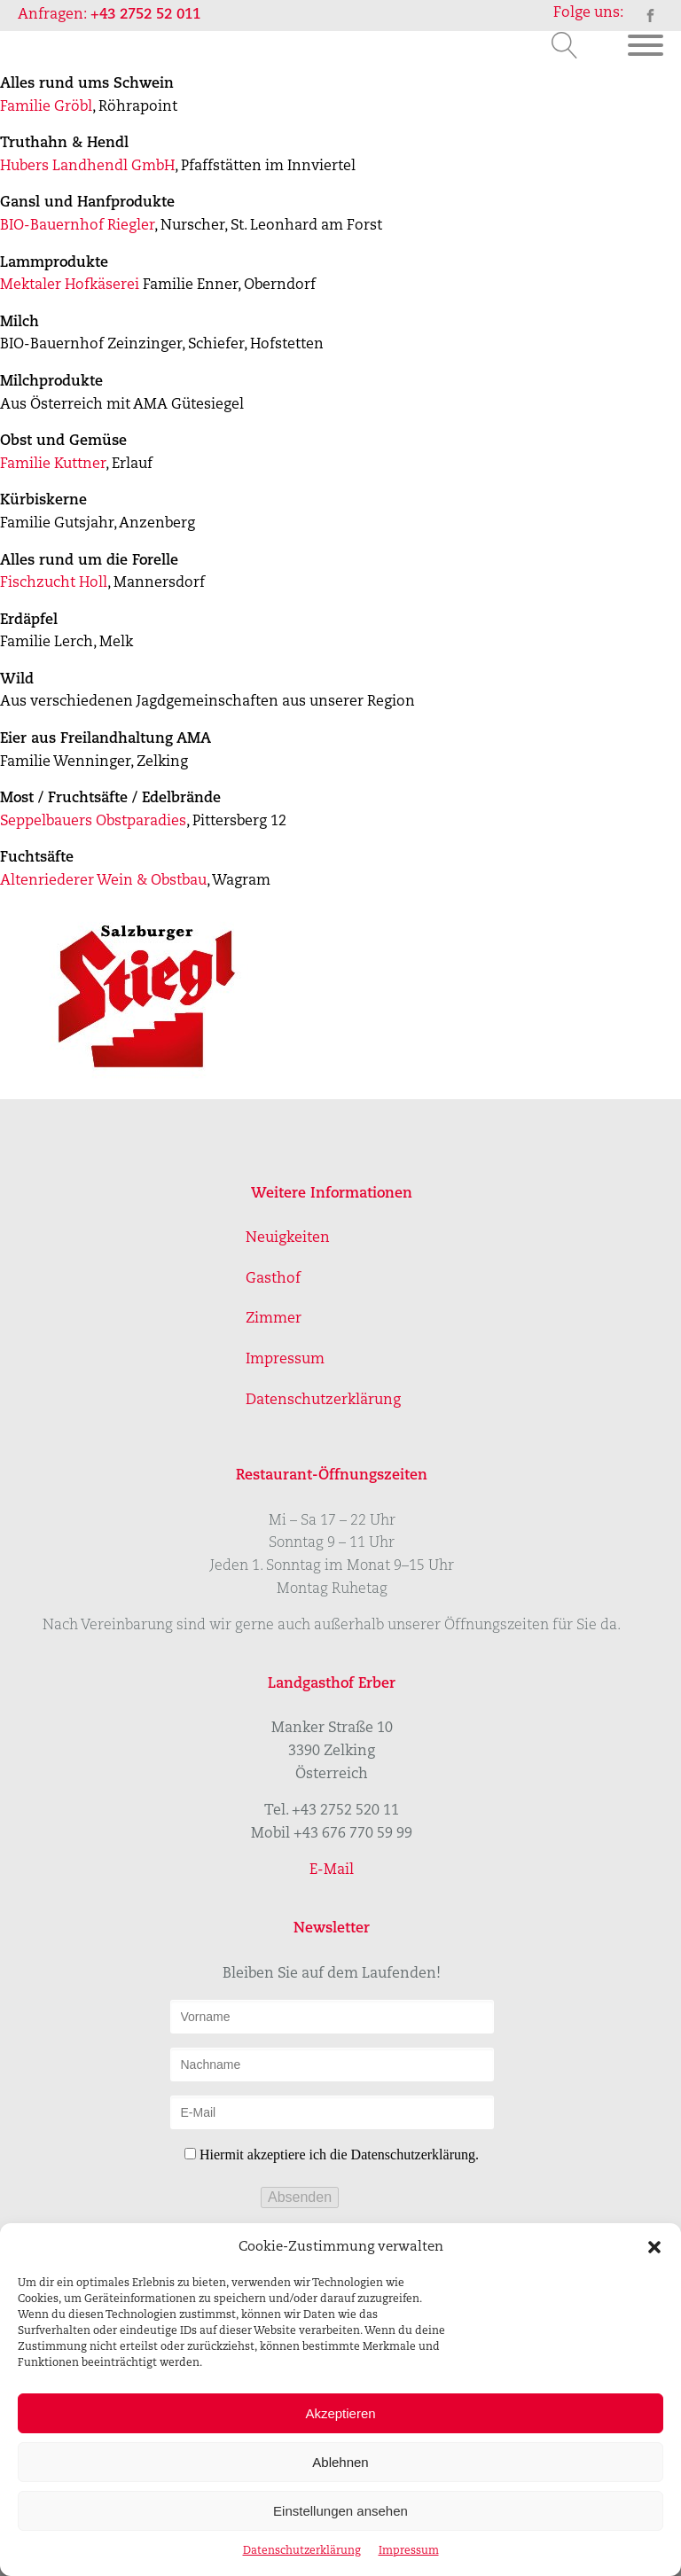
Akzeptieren (340, 2413)
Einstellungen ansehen (340, 2510)
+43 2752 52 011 (145, 15)
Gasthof (273, 1279)
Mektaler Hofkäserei (69, 285)
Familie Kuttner (53, 464)
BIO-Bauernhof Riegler (77, 226)
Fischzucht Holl (53, 583)
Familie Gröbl (46, 107)
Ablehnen (340, 2462)
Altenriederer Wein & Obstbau (103, 881)
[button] (654, 2247)
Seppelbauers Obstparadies (93, 822)
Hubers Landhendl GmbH (87, 167)
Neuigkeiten (288, 1238)
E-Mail (331, 1870)
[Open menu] (645, 45)
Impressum (409, 2551)
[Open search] (564, 45)
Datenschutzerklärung (302, 2551)
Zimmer (273, 1319)
